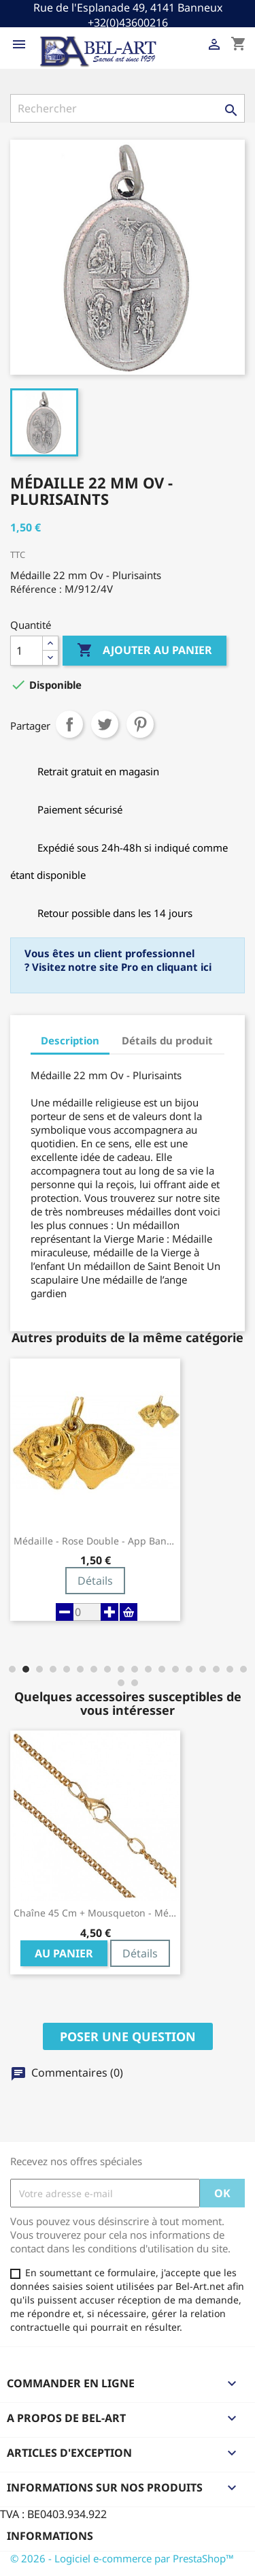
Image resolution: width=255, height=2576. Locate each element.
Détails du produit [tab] (167, 1040)
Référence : (36, 589)
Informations (50, 2535)
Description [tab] (70, 1040)
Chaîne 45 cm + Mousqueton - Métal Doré (95, 1913)
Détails (95, 1580)
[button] (12, 1669)
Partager (69, 724)
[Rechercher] (127, 108)
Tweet (104, 724)
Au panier (64, 1953)
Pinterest (140, 724)
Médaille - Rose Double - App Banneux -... (95, 1541)
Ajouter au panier (144, 650)
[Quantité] (26, 651)
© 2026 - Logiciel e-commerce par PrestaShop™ (122, 2558)
